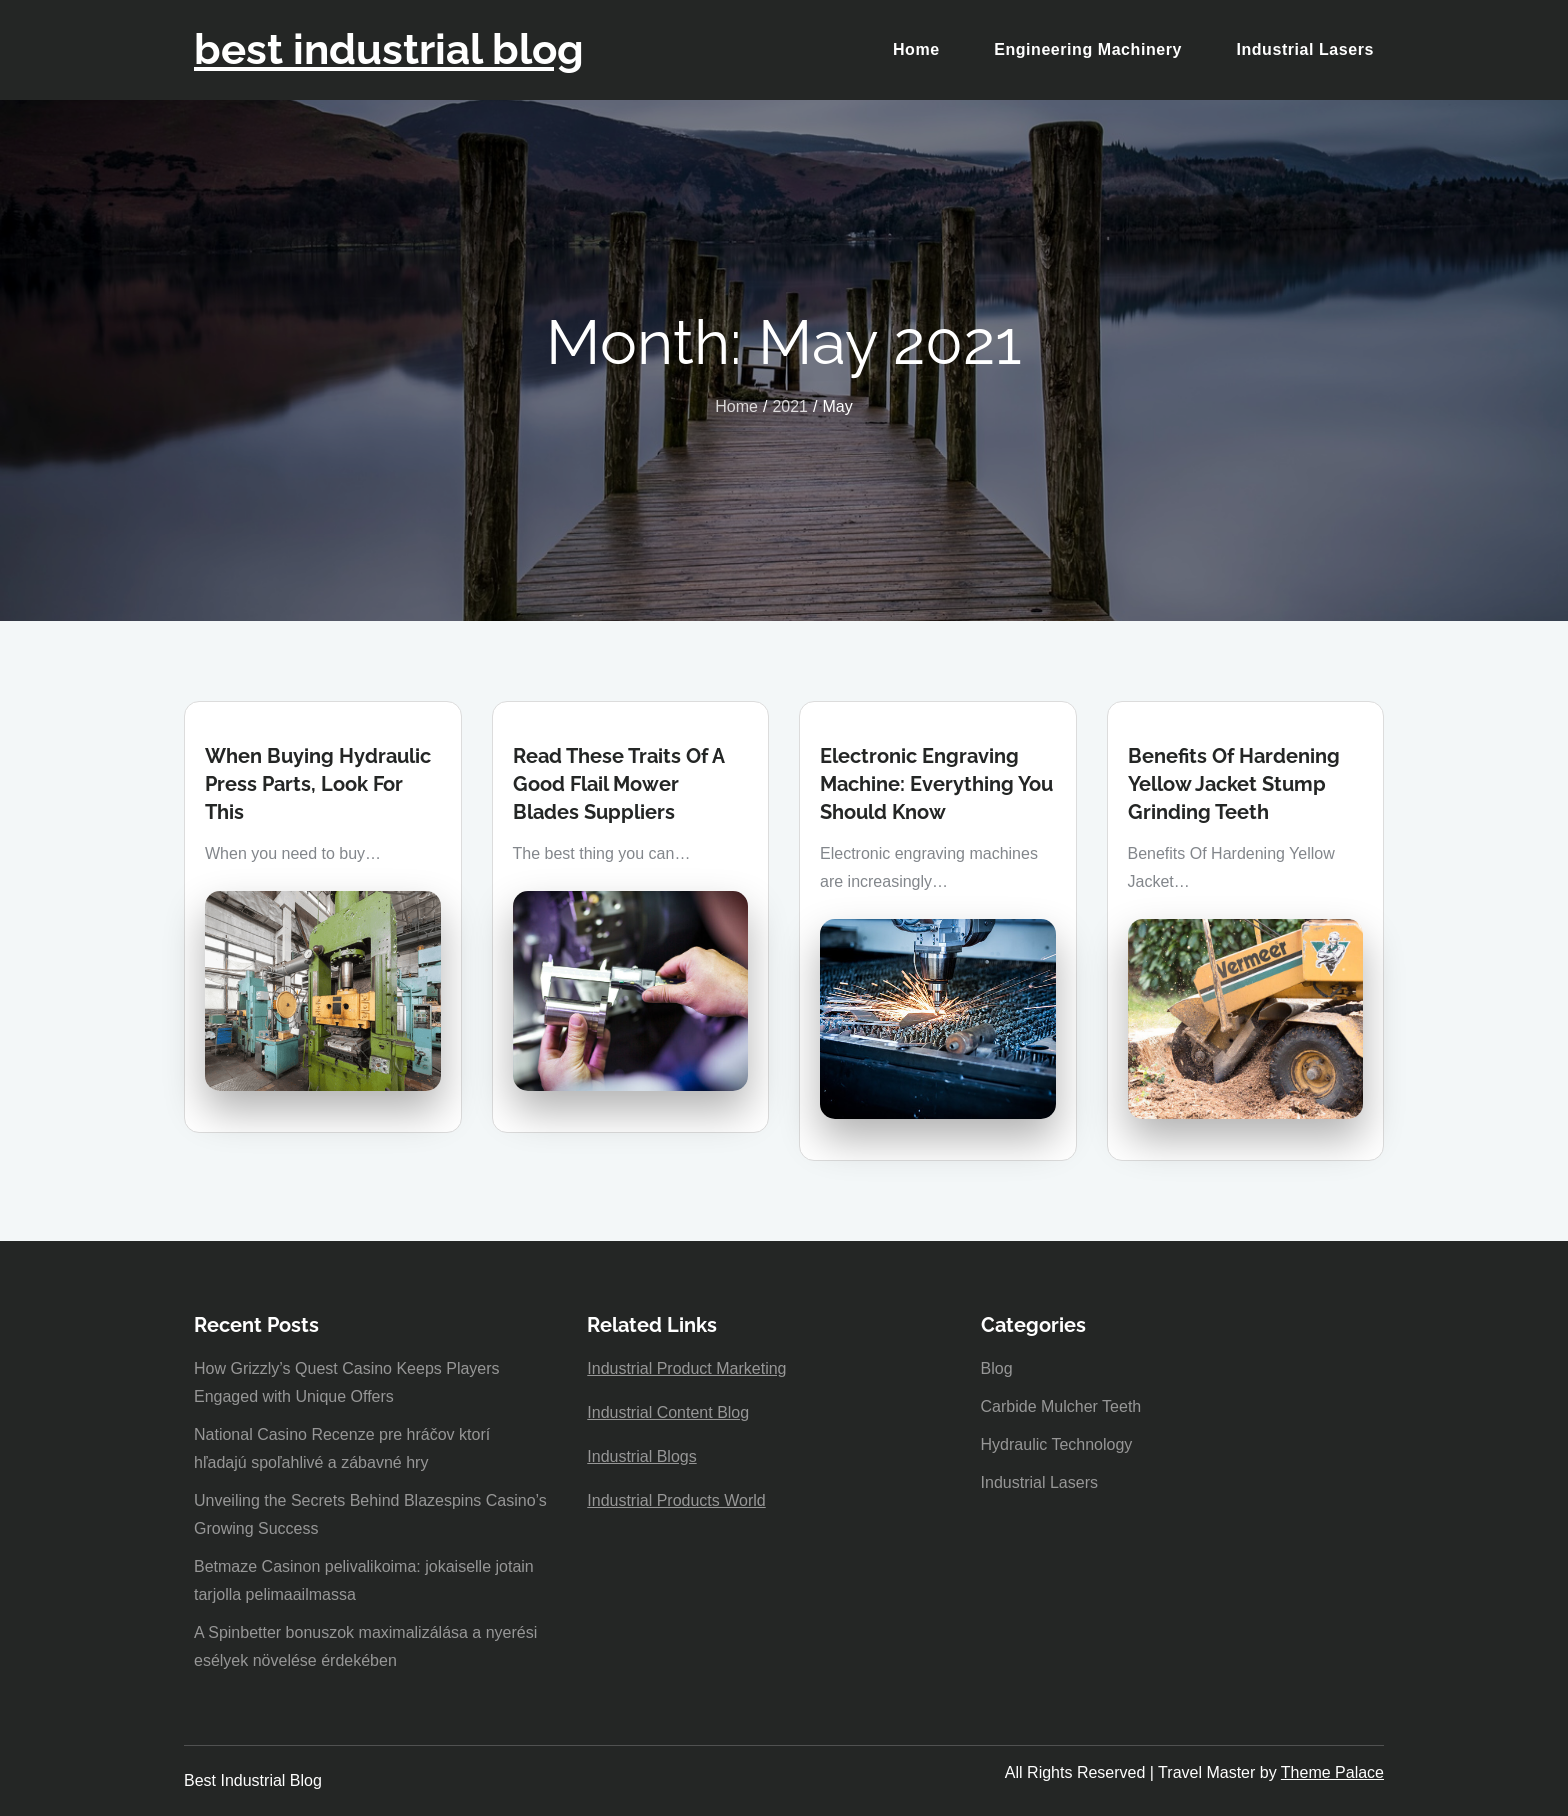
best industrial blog (389, 49)
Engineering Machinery (1088, 49)
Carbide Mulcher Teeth (1061, 1406)
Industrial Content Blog (668, 1412)
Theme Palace (1332, 1772)
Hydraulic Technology (1057, 1444)
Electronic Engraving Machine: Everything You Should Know (936, 784)
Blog (997, 1368)
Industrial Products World (676, 1500)
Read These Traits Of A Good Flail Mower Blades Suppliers (618, 784)
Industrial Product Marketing (686, 1368)
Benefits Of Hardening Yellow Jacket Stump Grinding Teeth (1234, 784)
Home (916, 49)
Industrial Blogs (641, 1456)
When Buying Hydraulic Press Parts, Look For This (318, 784)
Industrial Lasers (1305, 49)
